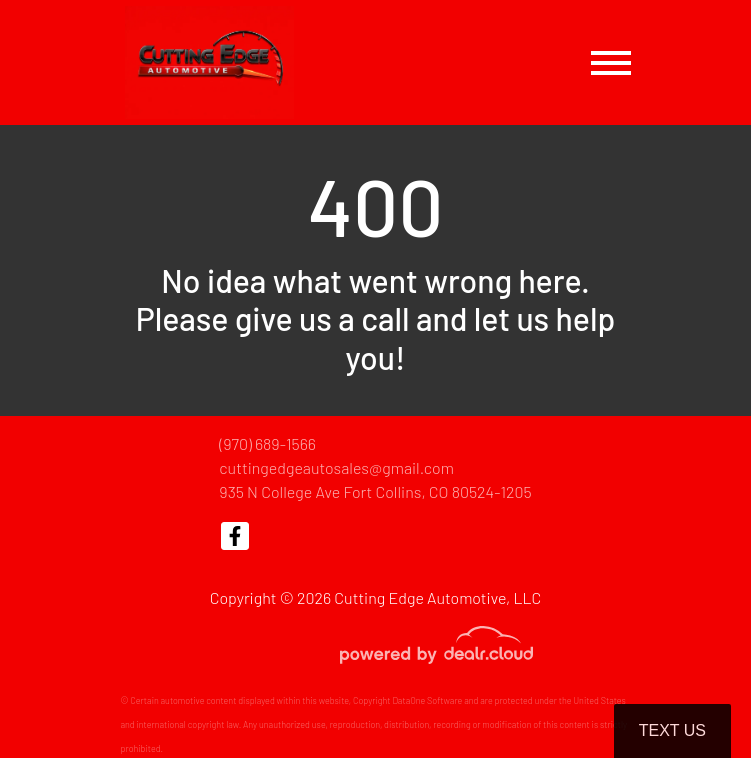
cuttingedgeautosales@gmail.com (336, 467)
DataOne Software (427, 700)
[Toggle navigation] (611, 62)
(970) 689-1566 (267, 443)
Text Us (672, 730)
